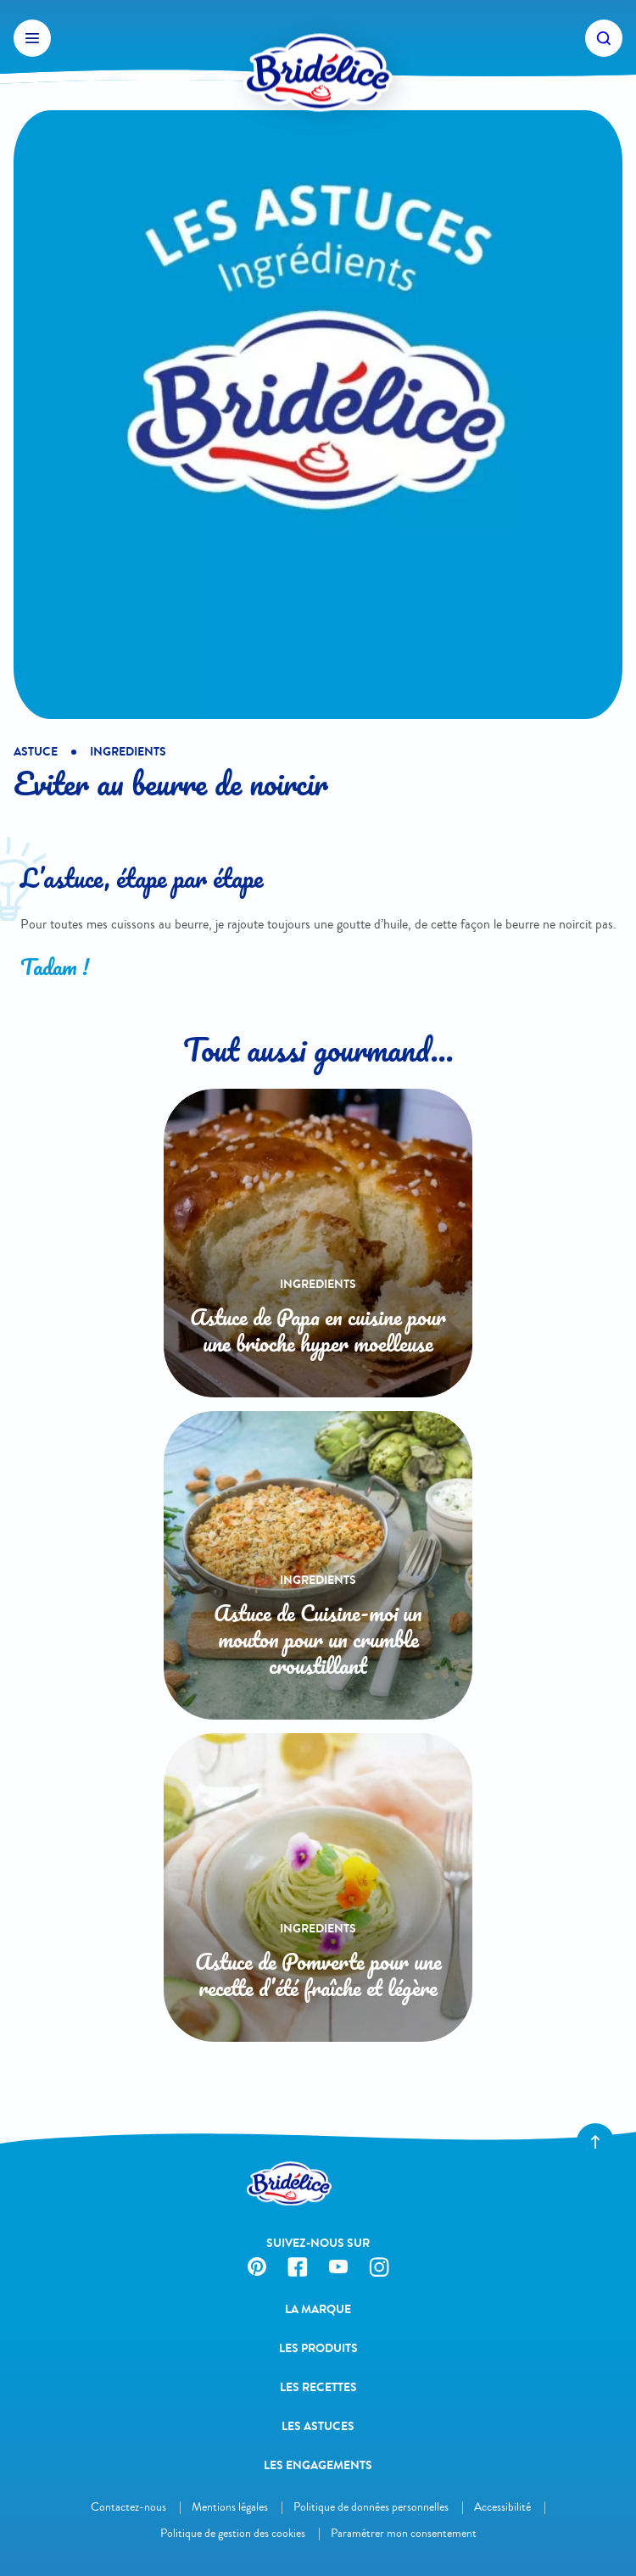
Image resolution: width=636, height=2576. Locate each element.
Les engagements (318, 2465)
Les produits (318, 2348)
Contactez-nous (128, 2507)
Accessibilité (502, 2507)
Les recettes (318, 2387)
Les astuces (318, 2426)
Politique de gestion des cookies (232, 2533)
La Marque (318, 2309)
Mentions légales (230, 2507)
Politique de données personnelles (371, 2507)
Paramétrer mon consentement (404, 2533)
